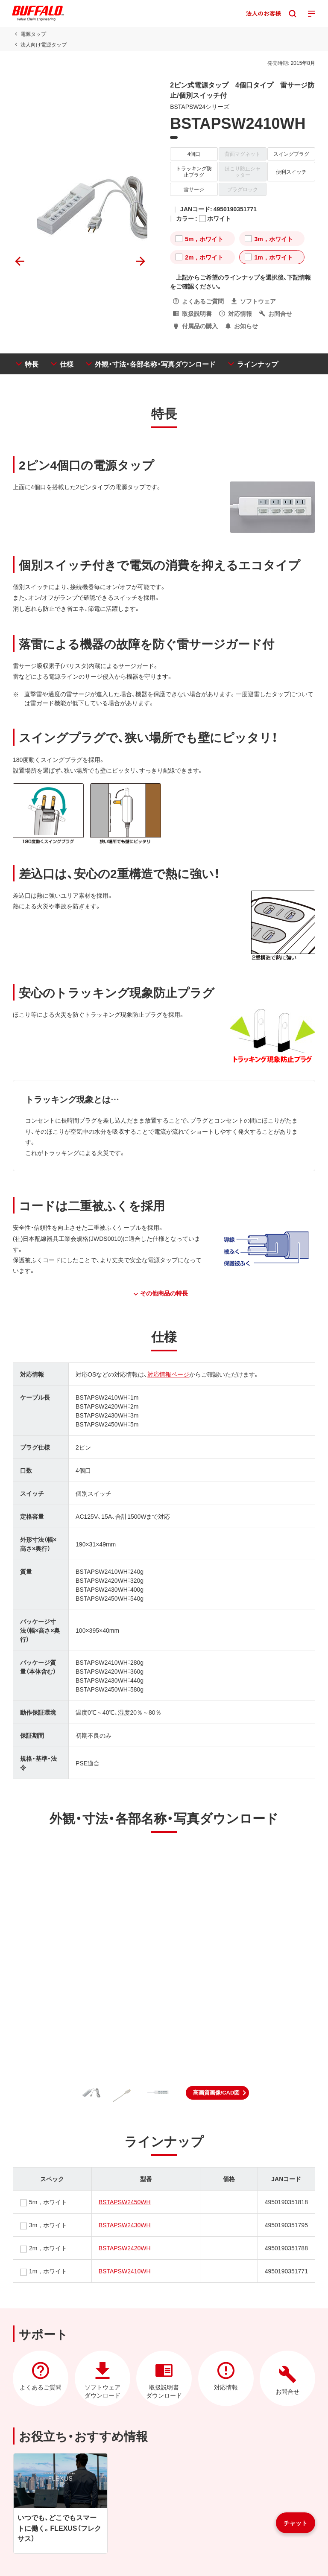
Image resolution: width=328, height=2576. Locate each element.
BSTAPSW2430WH (125, 2224)
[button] (217, 2093)
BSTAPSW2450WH (125, 2201)
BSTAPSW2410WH (125, 2271)
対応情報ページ (168, 1374)
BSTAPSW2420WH (125, 2247)
